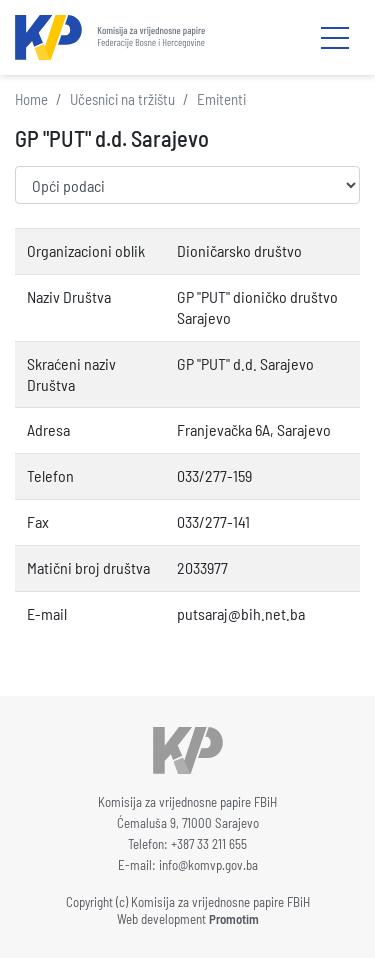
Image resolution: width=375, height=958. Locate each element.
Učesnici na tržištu (122, 99)
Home (31, 99)
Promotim (234, 919)
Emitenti (221, 99)
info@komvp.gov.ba (208, 865)
